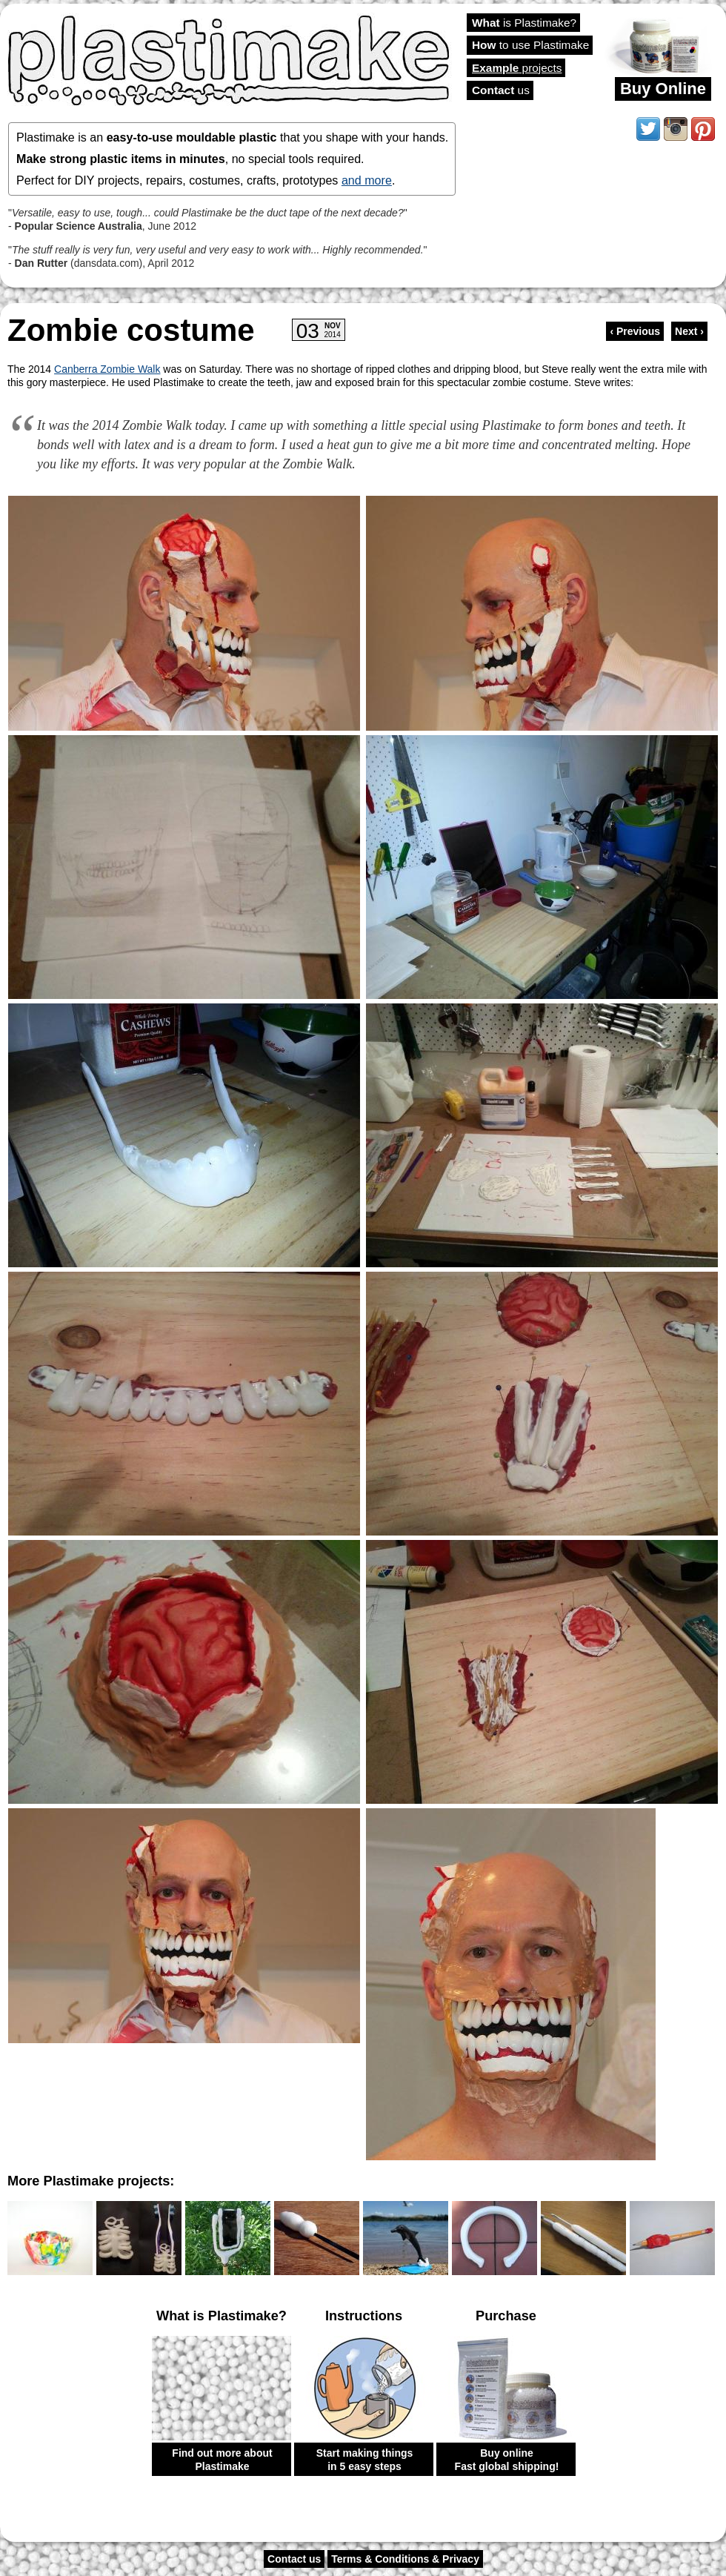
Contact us (294, 2559)
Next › (689, 331)
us (501, 90)
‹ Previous (635, 331)
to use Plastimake (530, 45)
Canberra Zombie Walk (107, 369)
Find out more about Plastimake (222, 2459)
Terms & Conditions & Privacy (405, 2559)
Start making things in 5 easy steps (364, 2459)
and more (367, 180)
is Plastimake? (524, 22)
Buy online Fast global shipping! (507, 2459)
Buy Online (663, 88)
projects (517, 68)
